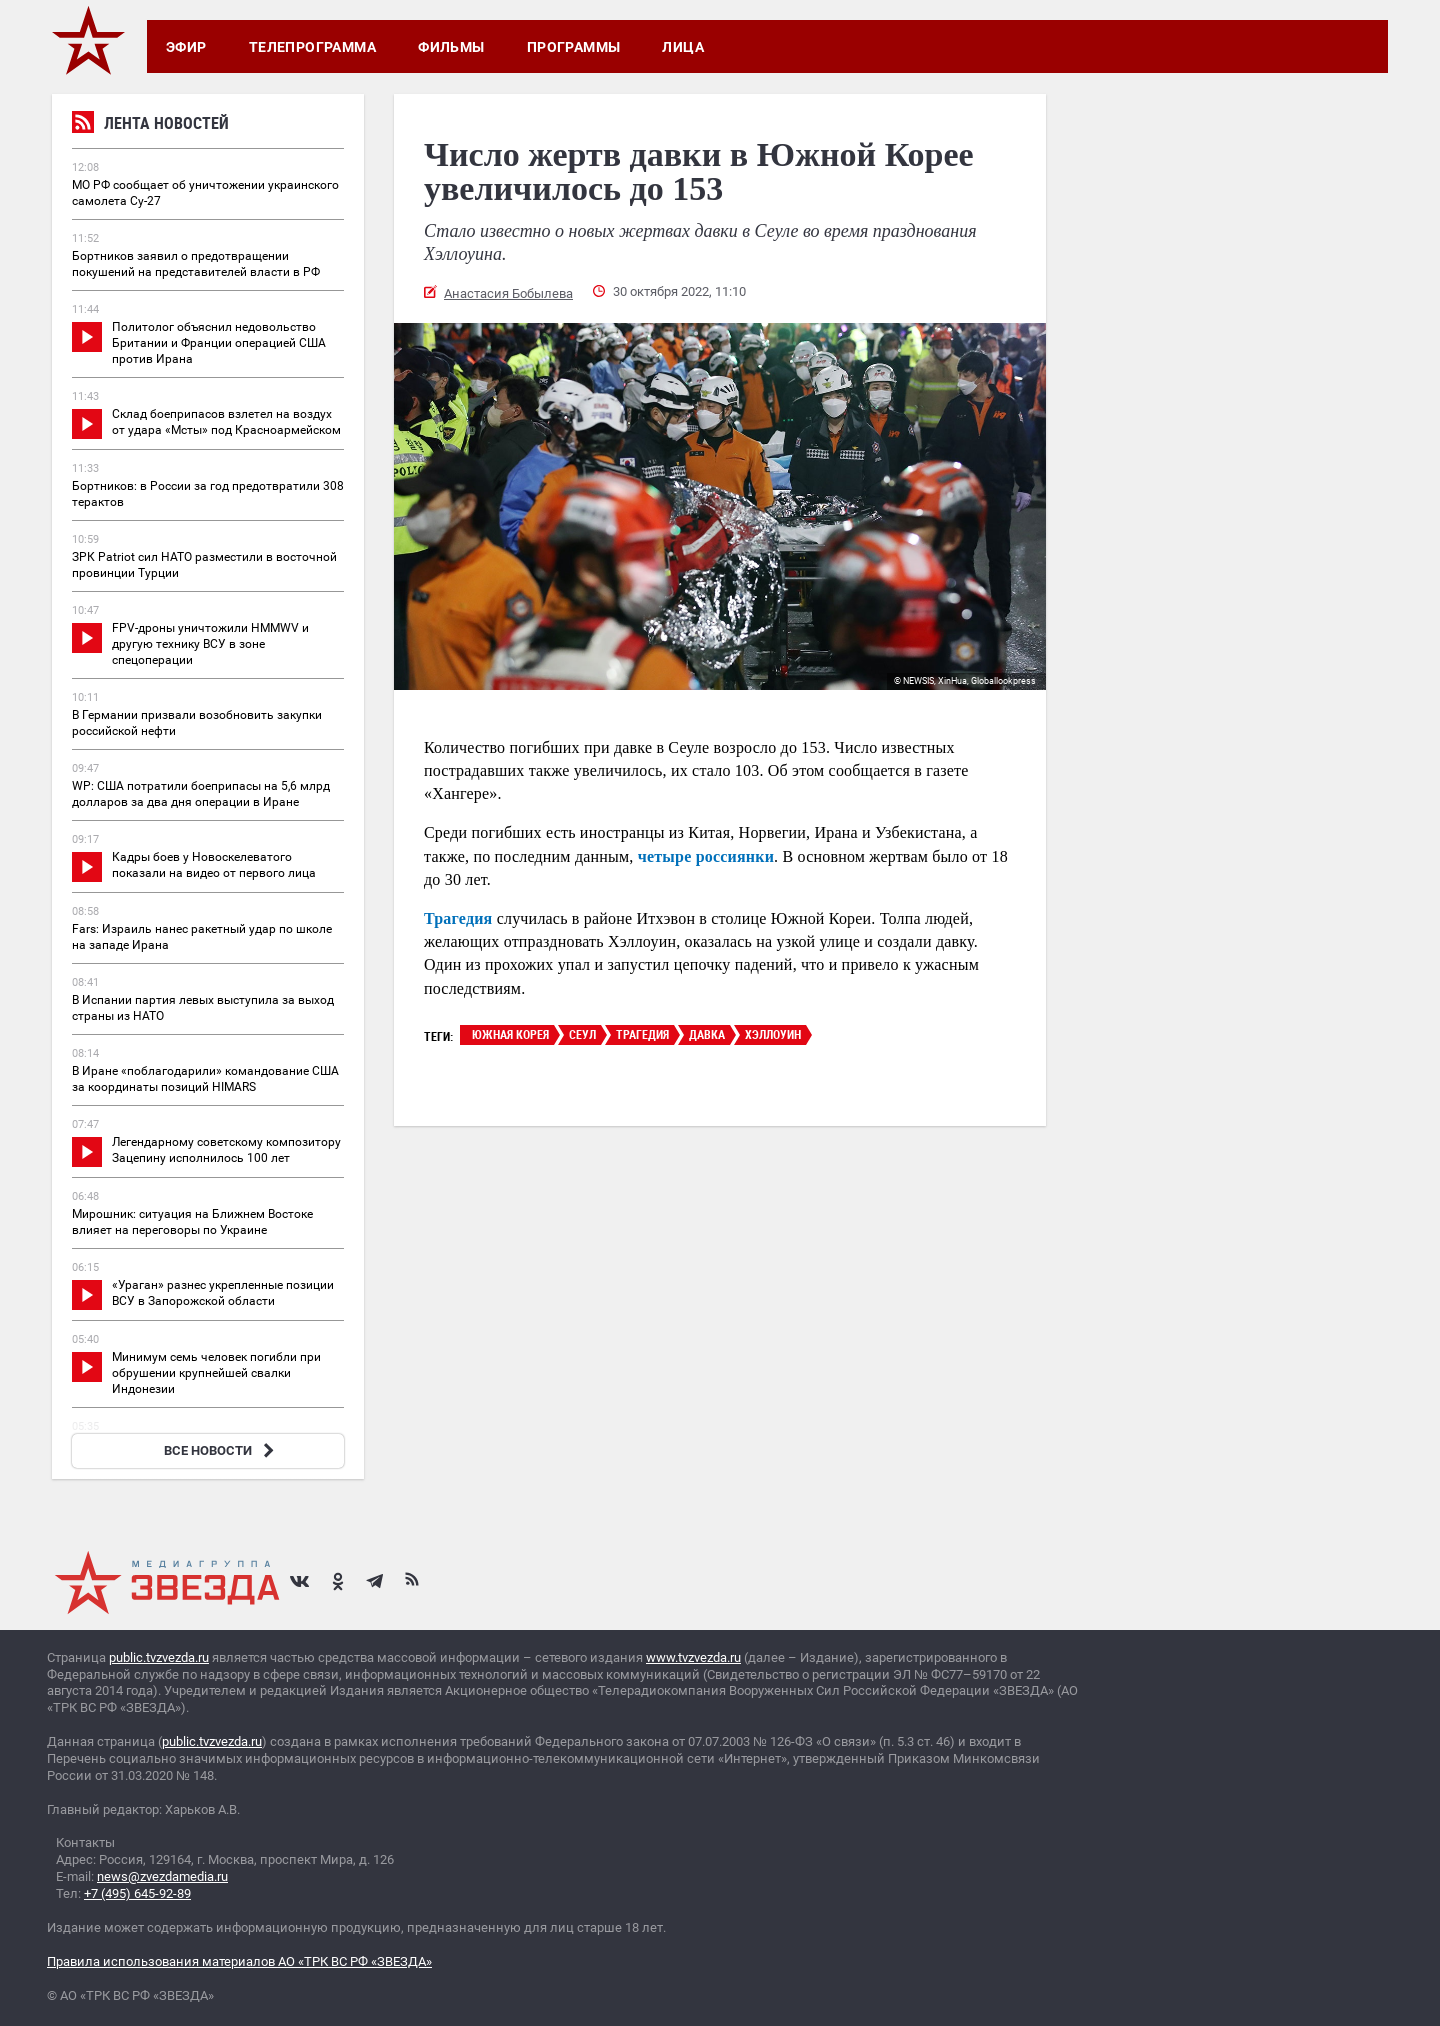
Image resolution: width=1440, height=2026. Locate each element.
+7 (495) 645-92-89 (137, 1893)
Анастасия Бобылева (508, 293)
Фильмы (451, 47)
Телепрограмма (312, 47)
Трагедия (458, 918)
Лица (683, 47)
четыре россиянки (706, 856)
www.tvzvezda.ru (693, 1657)
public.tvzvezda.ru (159, 1657)
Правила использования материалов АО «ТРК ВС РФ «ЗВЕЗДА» (239, 1961)
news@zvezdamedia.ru (162, 1876)
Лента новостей (150, 125)
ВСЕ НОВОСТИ (221, 1450)
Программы (574, 47)
